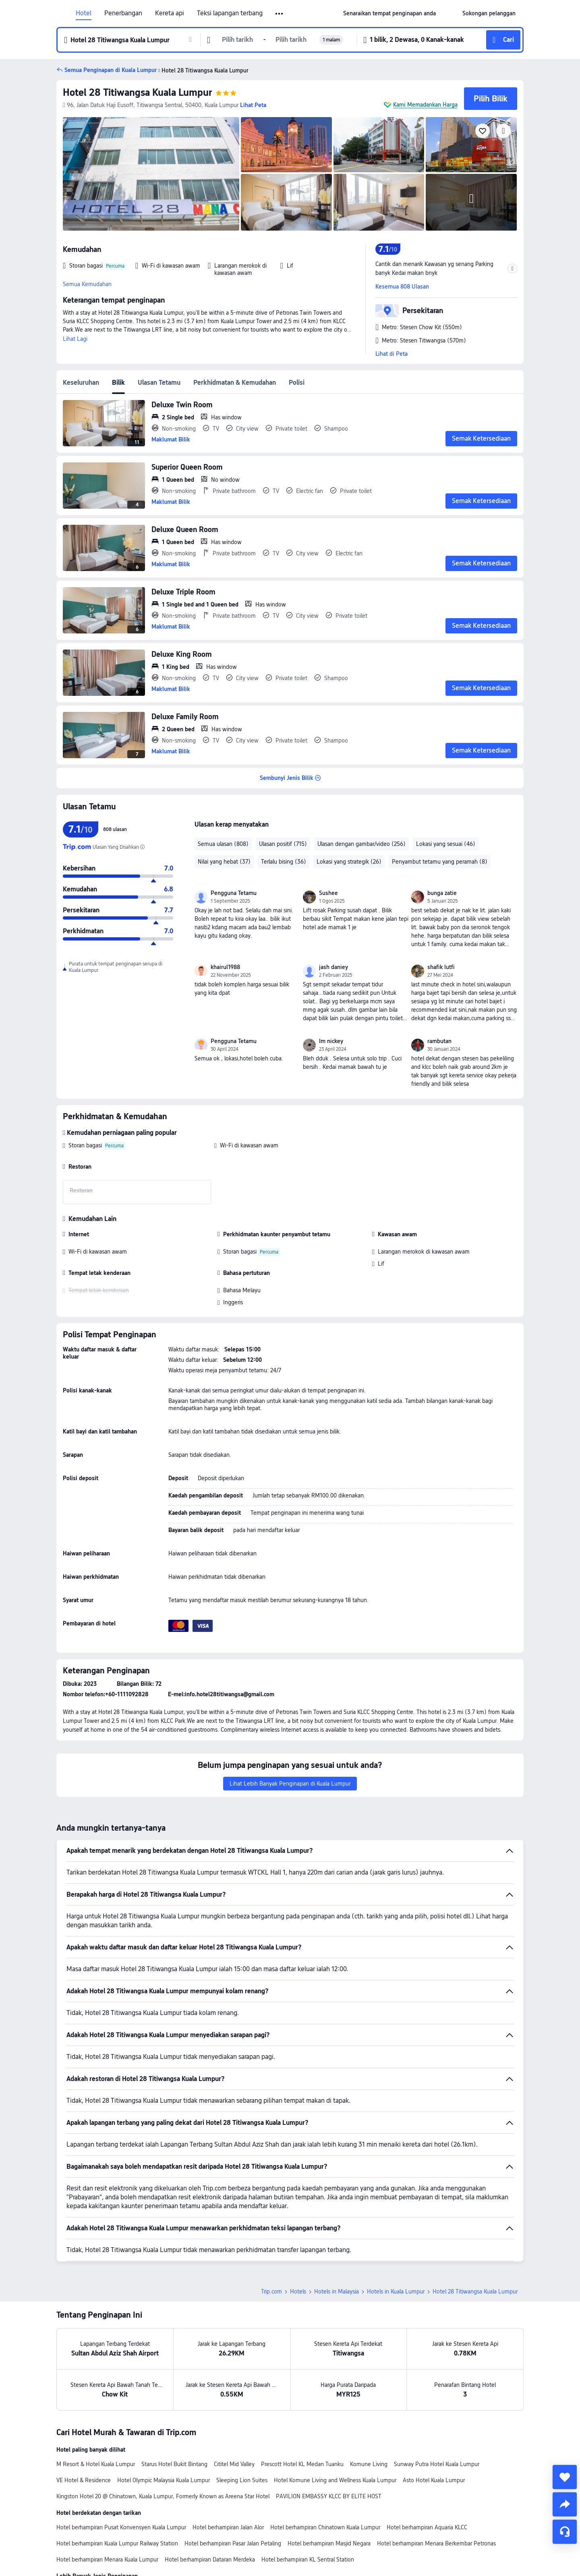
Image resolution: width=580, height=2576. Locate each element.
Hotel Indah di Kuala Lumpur (165, 2534)
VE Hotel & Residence (83, 2424)
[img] (151, 174)
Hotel (83, 13)
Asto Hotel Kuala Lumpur (434, 2424)
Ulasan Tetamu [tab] (159, 382)
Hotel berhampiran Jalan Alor (228, 2471)
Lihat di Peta (391, 354)
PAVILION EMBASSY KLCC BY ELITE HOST (328, 2440)
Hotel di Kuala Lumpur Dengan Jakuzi (241, 2550)
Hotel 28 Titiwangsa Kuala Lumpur (137, 92)
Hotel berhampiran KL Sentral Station (307, 2503)
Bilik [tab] (118, 382)
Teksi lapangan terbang (230, 13)
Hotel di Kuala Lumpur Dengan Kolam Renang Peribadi (276, 2534)
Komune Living (368, 2408)
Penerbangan (123, 13)
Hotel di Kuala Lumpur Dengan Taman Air (344, 2550)
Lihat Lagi (75, 339)
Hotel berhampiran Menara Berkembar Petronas (436, 2487)
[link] (389, 13)
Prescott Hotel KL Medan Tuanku (302, 2408)
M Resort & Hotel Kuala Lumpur (95, 2408)
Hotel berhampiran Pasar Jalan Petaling (232, 2487)
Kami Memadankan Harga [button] (425, 104)
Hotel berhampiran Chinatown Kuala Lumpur (325, 2471)
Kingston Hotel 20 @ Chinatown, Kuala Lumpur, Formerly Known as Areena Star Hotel (162, 2440)
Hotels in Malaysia (336, 2235)
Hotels (298, 2235)
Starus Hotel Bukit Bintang (174, 2408)
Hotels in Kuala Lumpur (396, 2235)
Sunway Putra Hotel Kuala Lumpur (436, 2408)
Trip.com (271, 2235)
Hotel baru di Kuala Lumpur (90, 2534)
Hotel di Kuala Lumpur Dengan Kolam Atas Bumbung (122, 2550)
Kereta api (169, 13)
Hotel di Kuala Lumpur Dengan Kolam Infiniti (405, 2534)
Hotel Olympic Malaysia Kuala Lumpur (163, 2424)
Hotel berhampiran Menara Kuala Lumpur (107, 2503)
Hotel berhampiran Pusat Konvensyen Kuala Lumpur (121, 2471)
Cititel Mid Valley (234, 2408)
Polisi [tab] (296, 382)
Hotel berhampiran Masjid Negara (329, 2487)
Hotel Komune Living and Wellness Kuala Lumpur (335, 2424)
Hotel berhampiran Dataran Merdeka (210, 2503)
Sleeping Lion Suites (241, 2424)
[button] (280, 14)
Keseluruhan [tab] (81, 382)
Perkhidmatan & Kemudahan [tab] (234, 382)
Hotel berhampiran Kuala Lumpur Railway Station (117, 2487)
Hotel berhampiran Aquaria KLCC (427, 2471)
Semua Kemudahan (87, 284)
